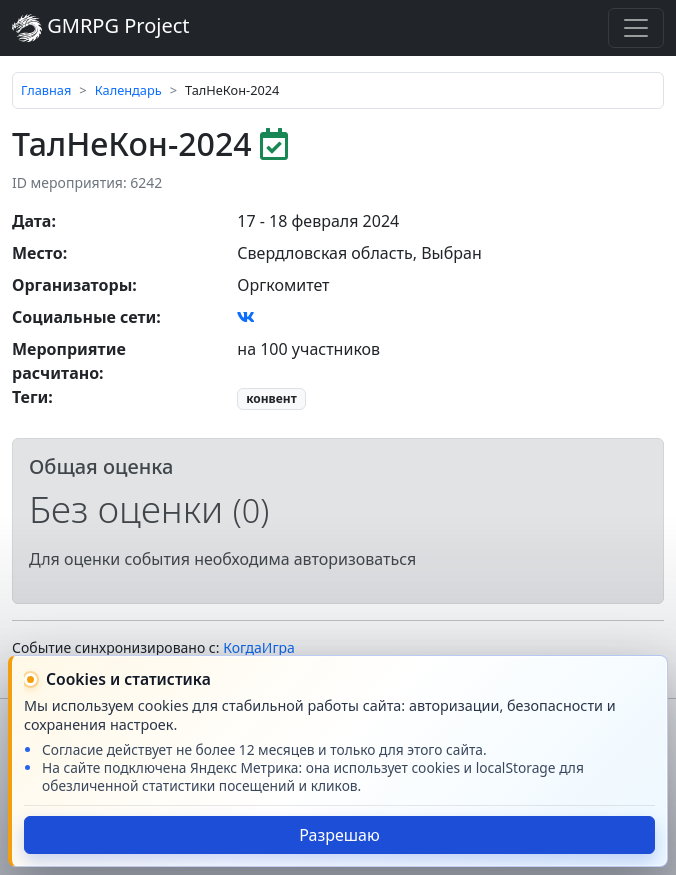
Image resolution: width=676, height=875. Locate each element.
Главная (46, 90)
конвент (271, 398)
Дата (31, 221)
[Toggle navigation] (636, 28)
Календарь (128, 90)
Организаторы (72, 285)
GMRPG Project (101, 27)
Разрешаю (339, 835)
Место (37, 253)
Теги (30, 397)
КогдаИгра (259, 647)
